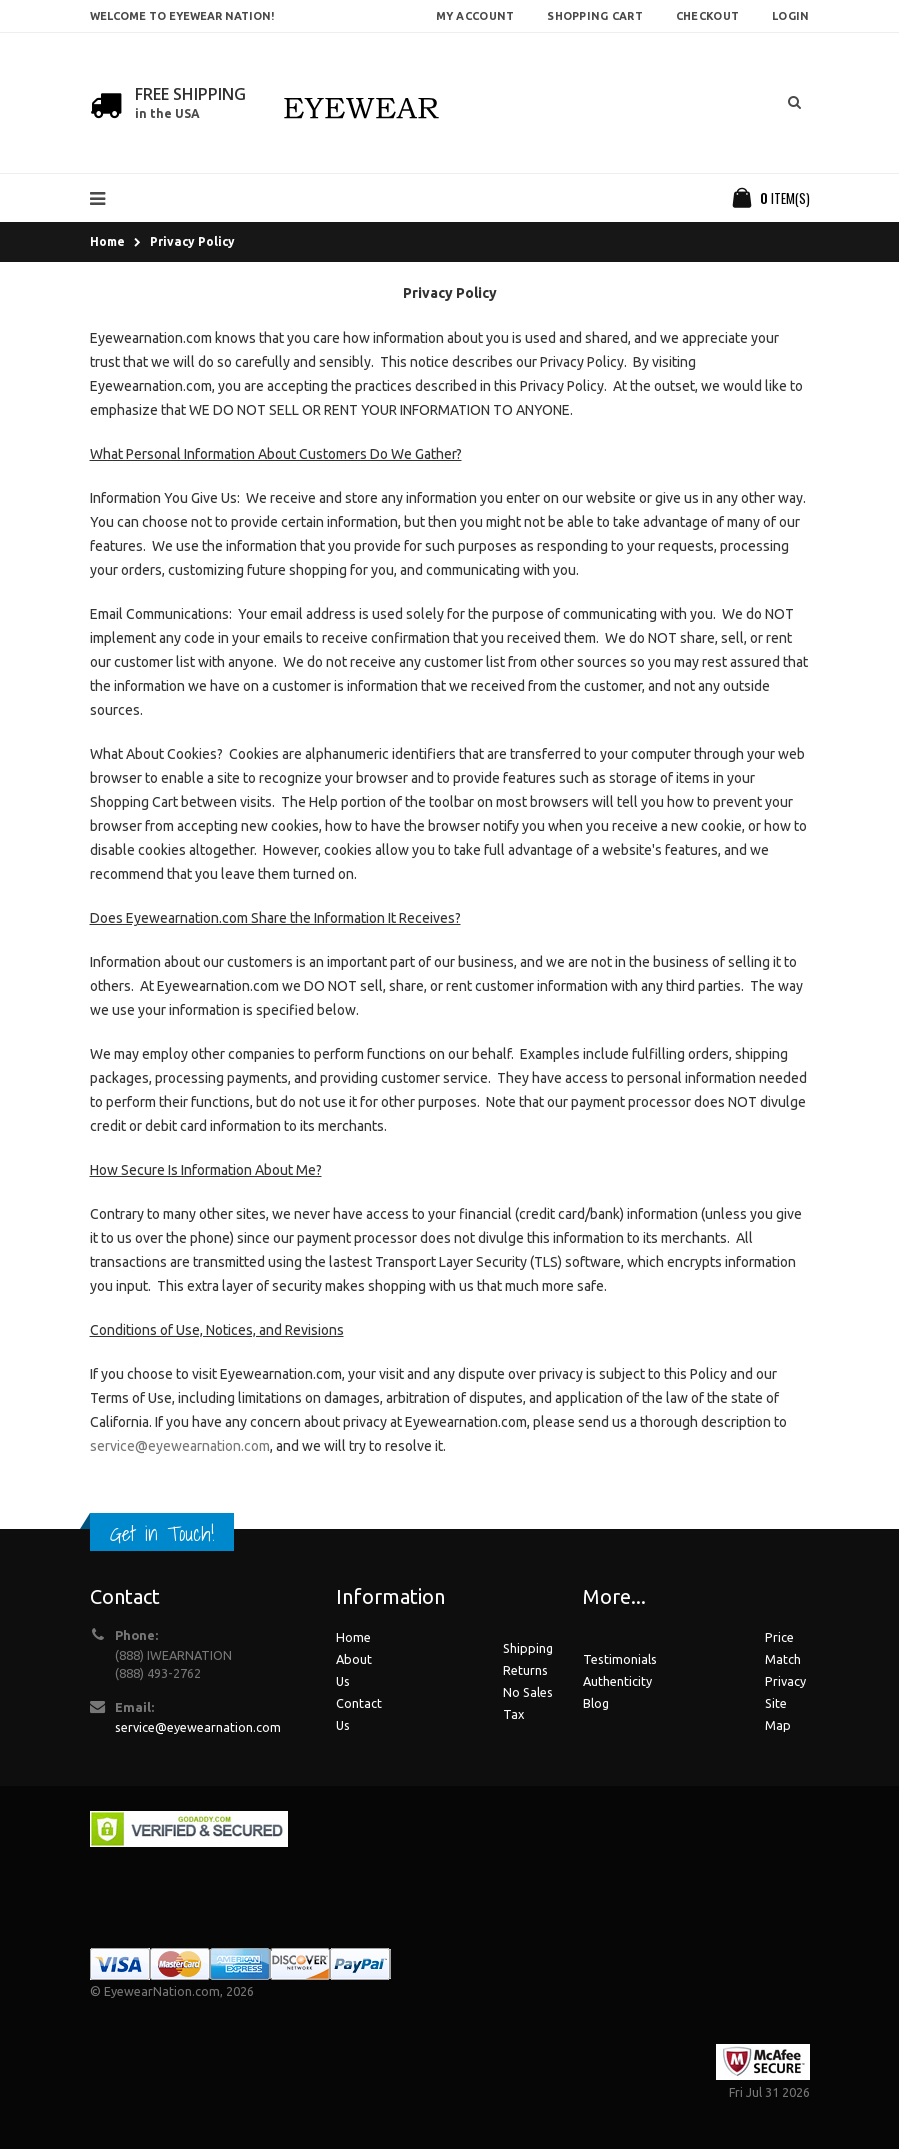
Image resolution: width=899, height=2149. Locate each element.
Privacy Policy (192, 241)
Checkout (707, 16)
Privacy (785, 1681)
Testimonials (620, 1659)
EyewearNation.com (162, 1991)
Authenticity (617, 1681)
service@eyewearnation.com (180, 1446)
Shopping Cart (595, 16)
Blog (596, 1703)
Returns (525, 1670)
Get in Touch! (162, 1533)
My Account (475, 16)
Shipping (528, 1648)
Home (107, 241)
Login (790, 16)
